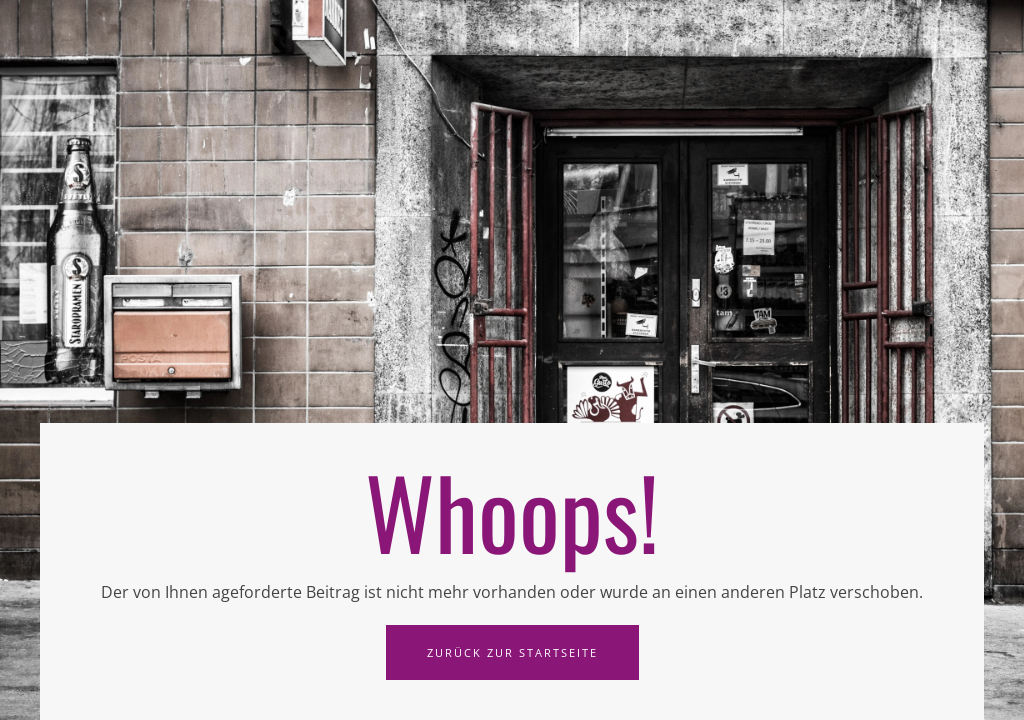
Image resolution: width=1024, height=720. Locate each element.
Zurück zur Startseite (512, 652)
